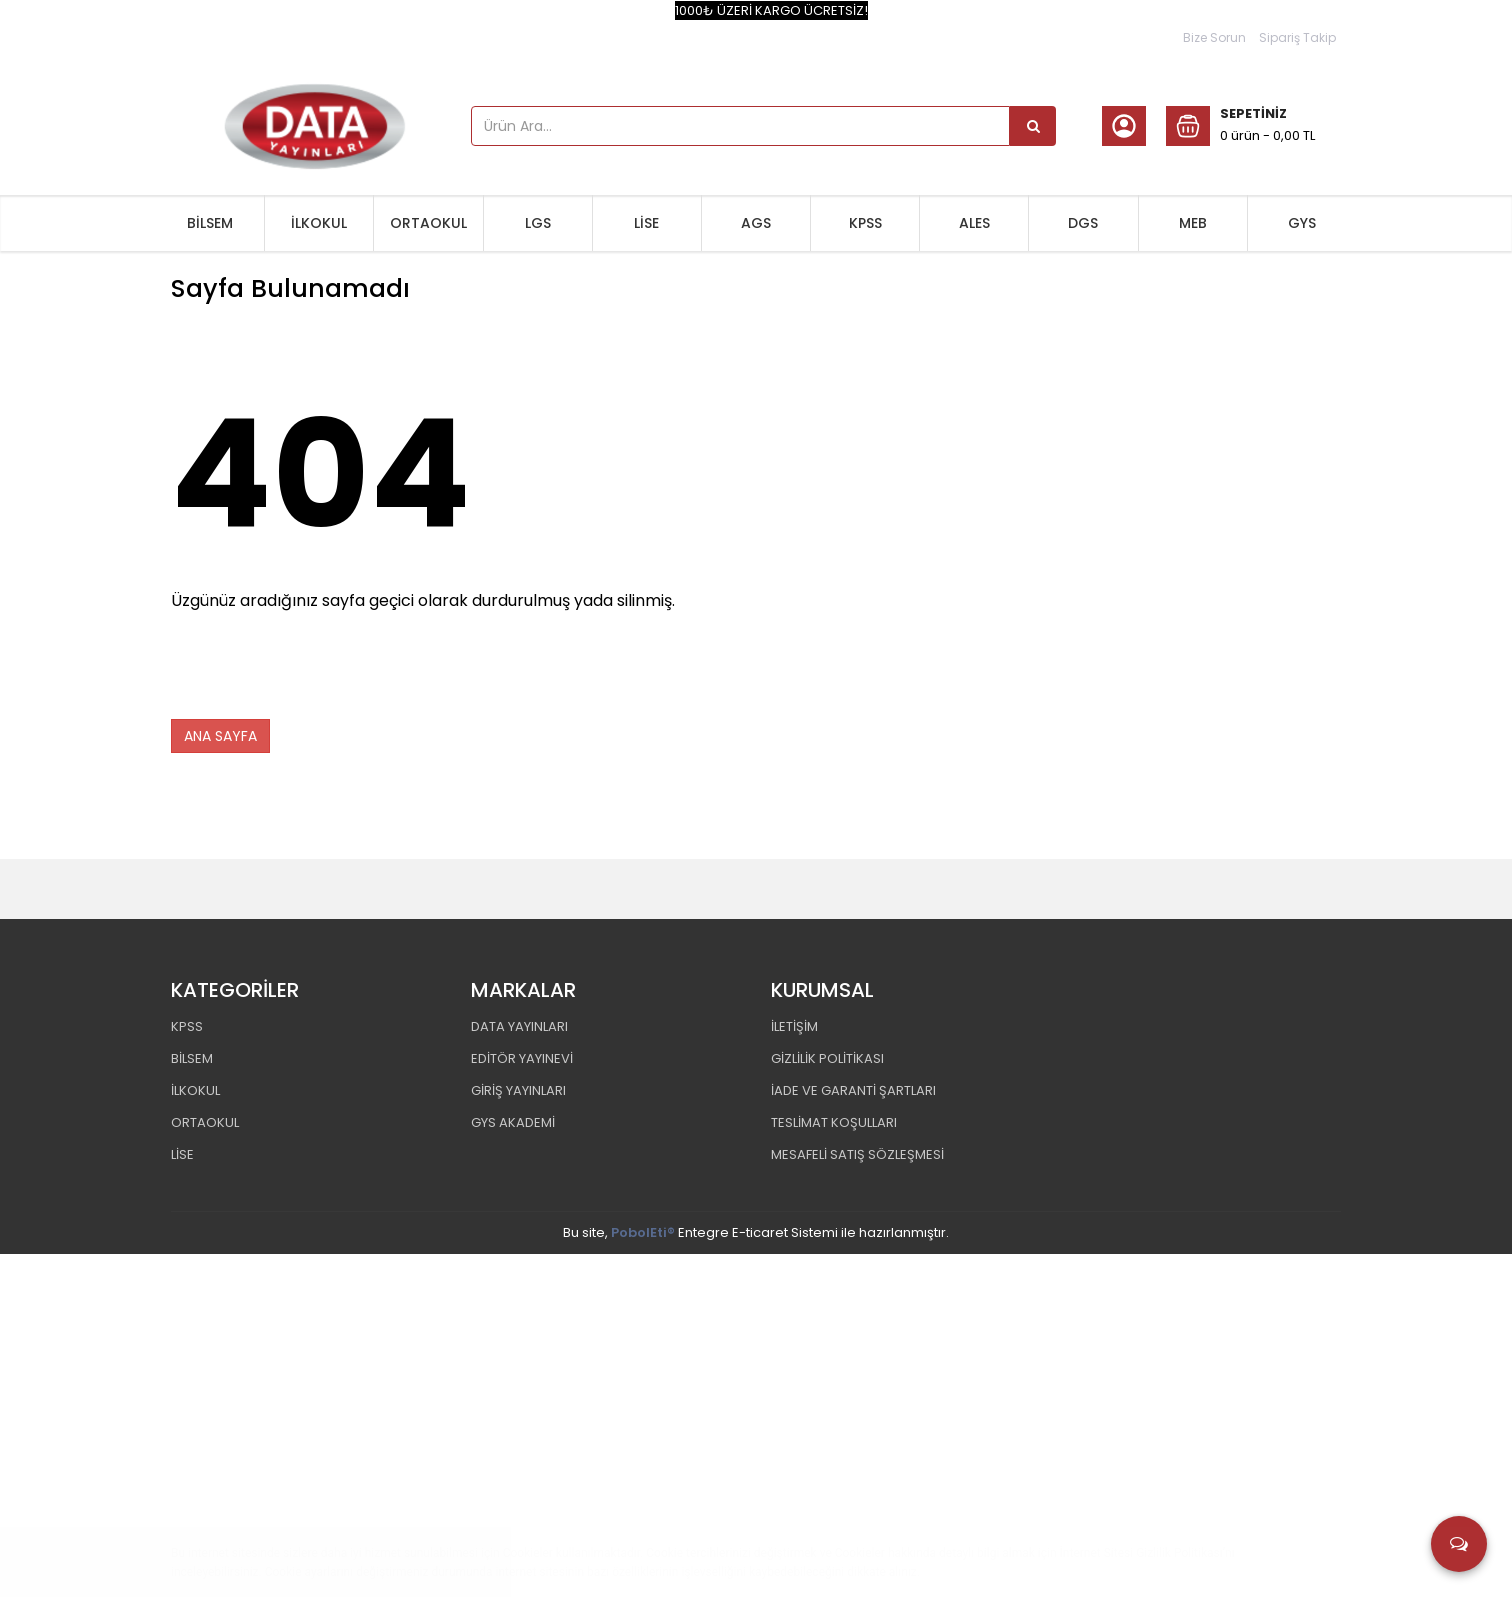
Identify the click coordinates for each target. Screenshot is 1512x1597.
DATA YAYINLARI (519, 1023)
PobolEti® (643, 1229)
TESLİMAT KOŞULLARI (834, 1119)
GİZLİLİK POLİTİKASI (827, 1055)
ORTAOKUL (428, 223)
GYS (1302, 223)
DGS (1083, 223)
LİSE (646, 223)
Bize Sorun (1214, 37)
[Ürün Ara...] (1033, 126)
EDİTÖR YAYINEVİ (522, 1055)
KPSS (865, 223)
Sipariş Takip (1297, 37)
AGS (756, 223)
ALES (974, 223)
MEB (1193, 223)
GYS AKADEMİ (513, 1119)
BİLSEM (210, 223)
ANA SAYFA (220, 733)
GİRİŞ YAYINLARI (518, 1087)
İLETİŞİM (794, 1023)
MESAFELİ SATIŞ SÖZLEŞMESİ (857, 1151)
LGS (538, 223)
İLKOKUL (319, 223)
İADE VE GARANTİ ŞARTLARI (853, 1087)
